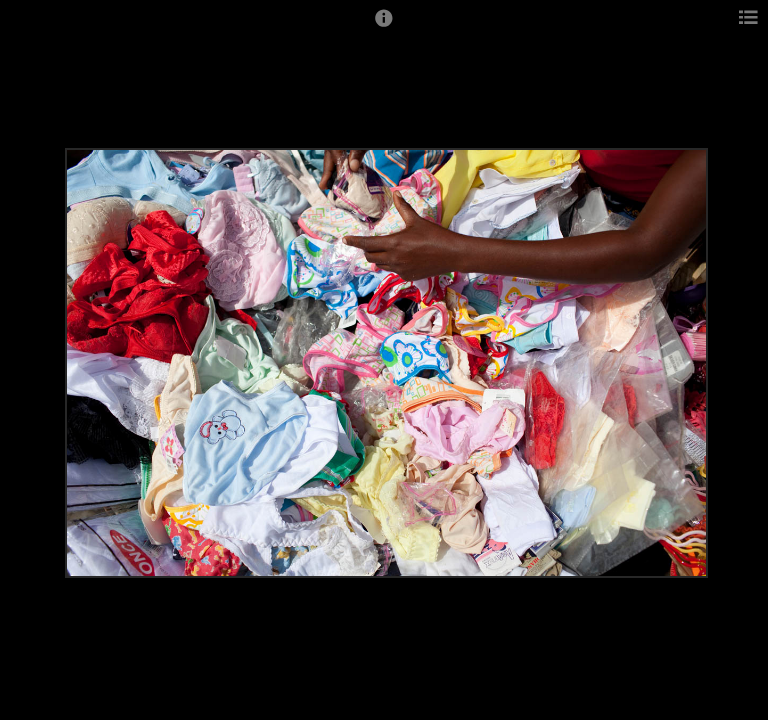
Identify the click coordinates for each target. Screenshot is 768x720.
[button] (384, 27)
